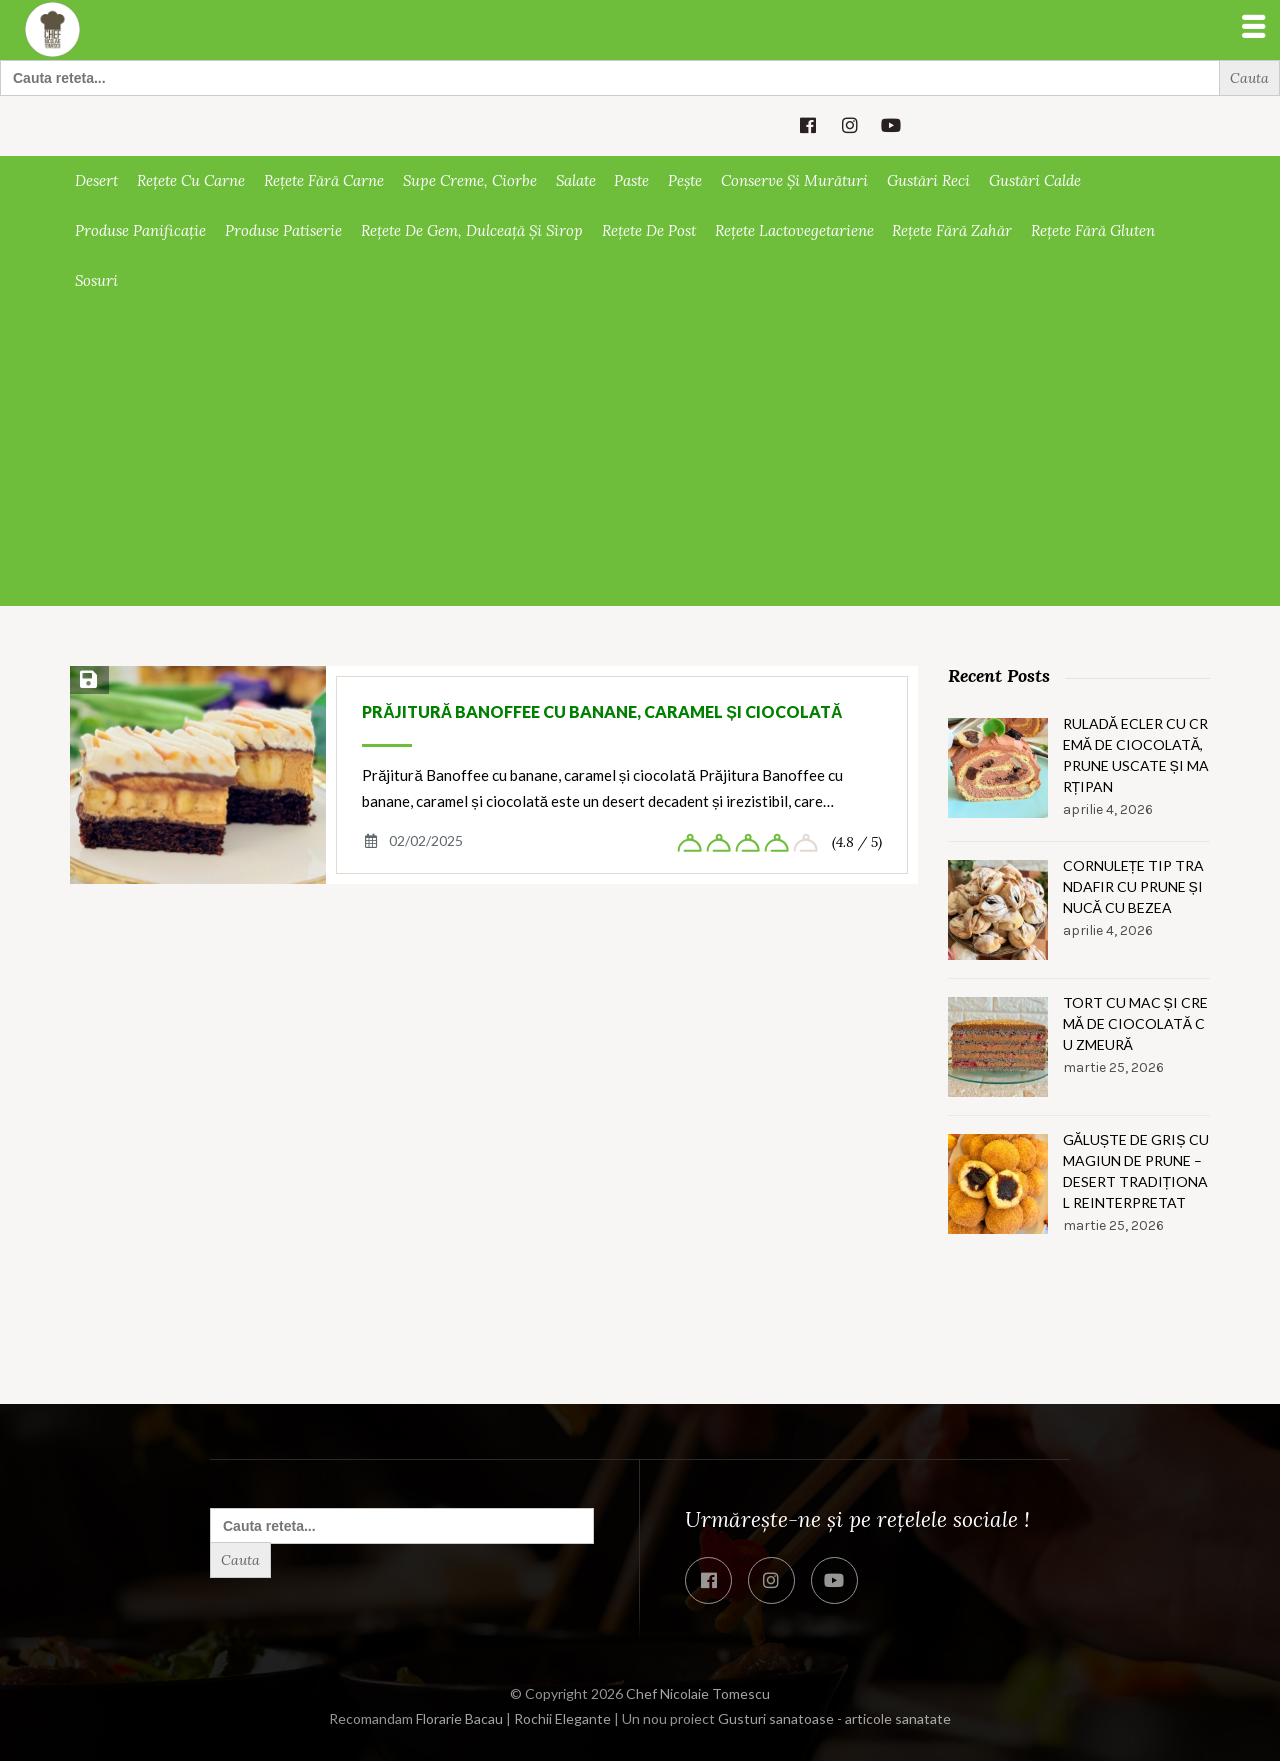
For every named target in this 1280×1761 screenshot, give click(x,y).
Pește (685, 180)
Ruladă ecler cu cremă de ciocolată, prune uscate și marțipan (1136, 755)
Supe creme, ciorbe (470, 180)
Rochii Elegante (562, 1718)
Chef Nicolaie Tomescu (698, 1693)
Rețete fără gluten (1093, 230)
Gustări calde (1035, 180)
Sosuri (96, 280)
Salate (576, 180)
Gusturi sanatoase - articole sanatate (834, 1718)
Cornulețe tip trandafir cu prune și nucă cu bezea (1134, 886)
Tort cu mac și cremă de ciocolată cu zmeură (1135, 1023)
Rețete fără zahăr (952, 230)
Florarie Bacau (459, 1718)
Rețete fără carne (324, 180)
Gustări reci (928, 180)
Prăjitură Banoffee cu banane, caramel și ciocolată (602, 711)
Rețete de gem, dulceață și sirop (472, 230)
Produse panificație (140, 230)
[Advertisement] (640, 456)
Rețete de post (649, 230)
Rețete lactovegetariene (794, 230)
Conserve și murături (794, 180)
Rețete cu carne (191, 180)
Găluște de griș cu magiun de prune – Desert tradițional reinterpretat (1136, 1171)
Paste (631, 180)
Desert (96, 180)
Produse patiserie (283, 230)
